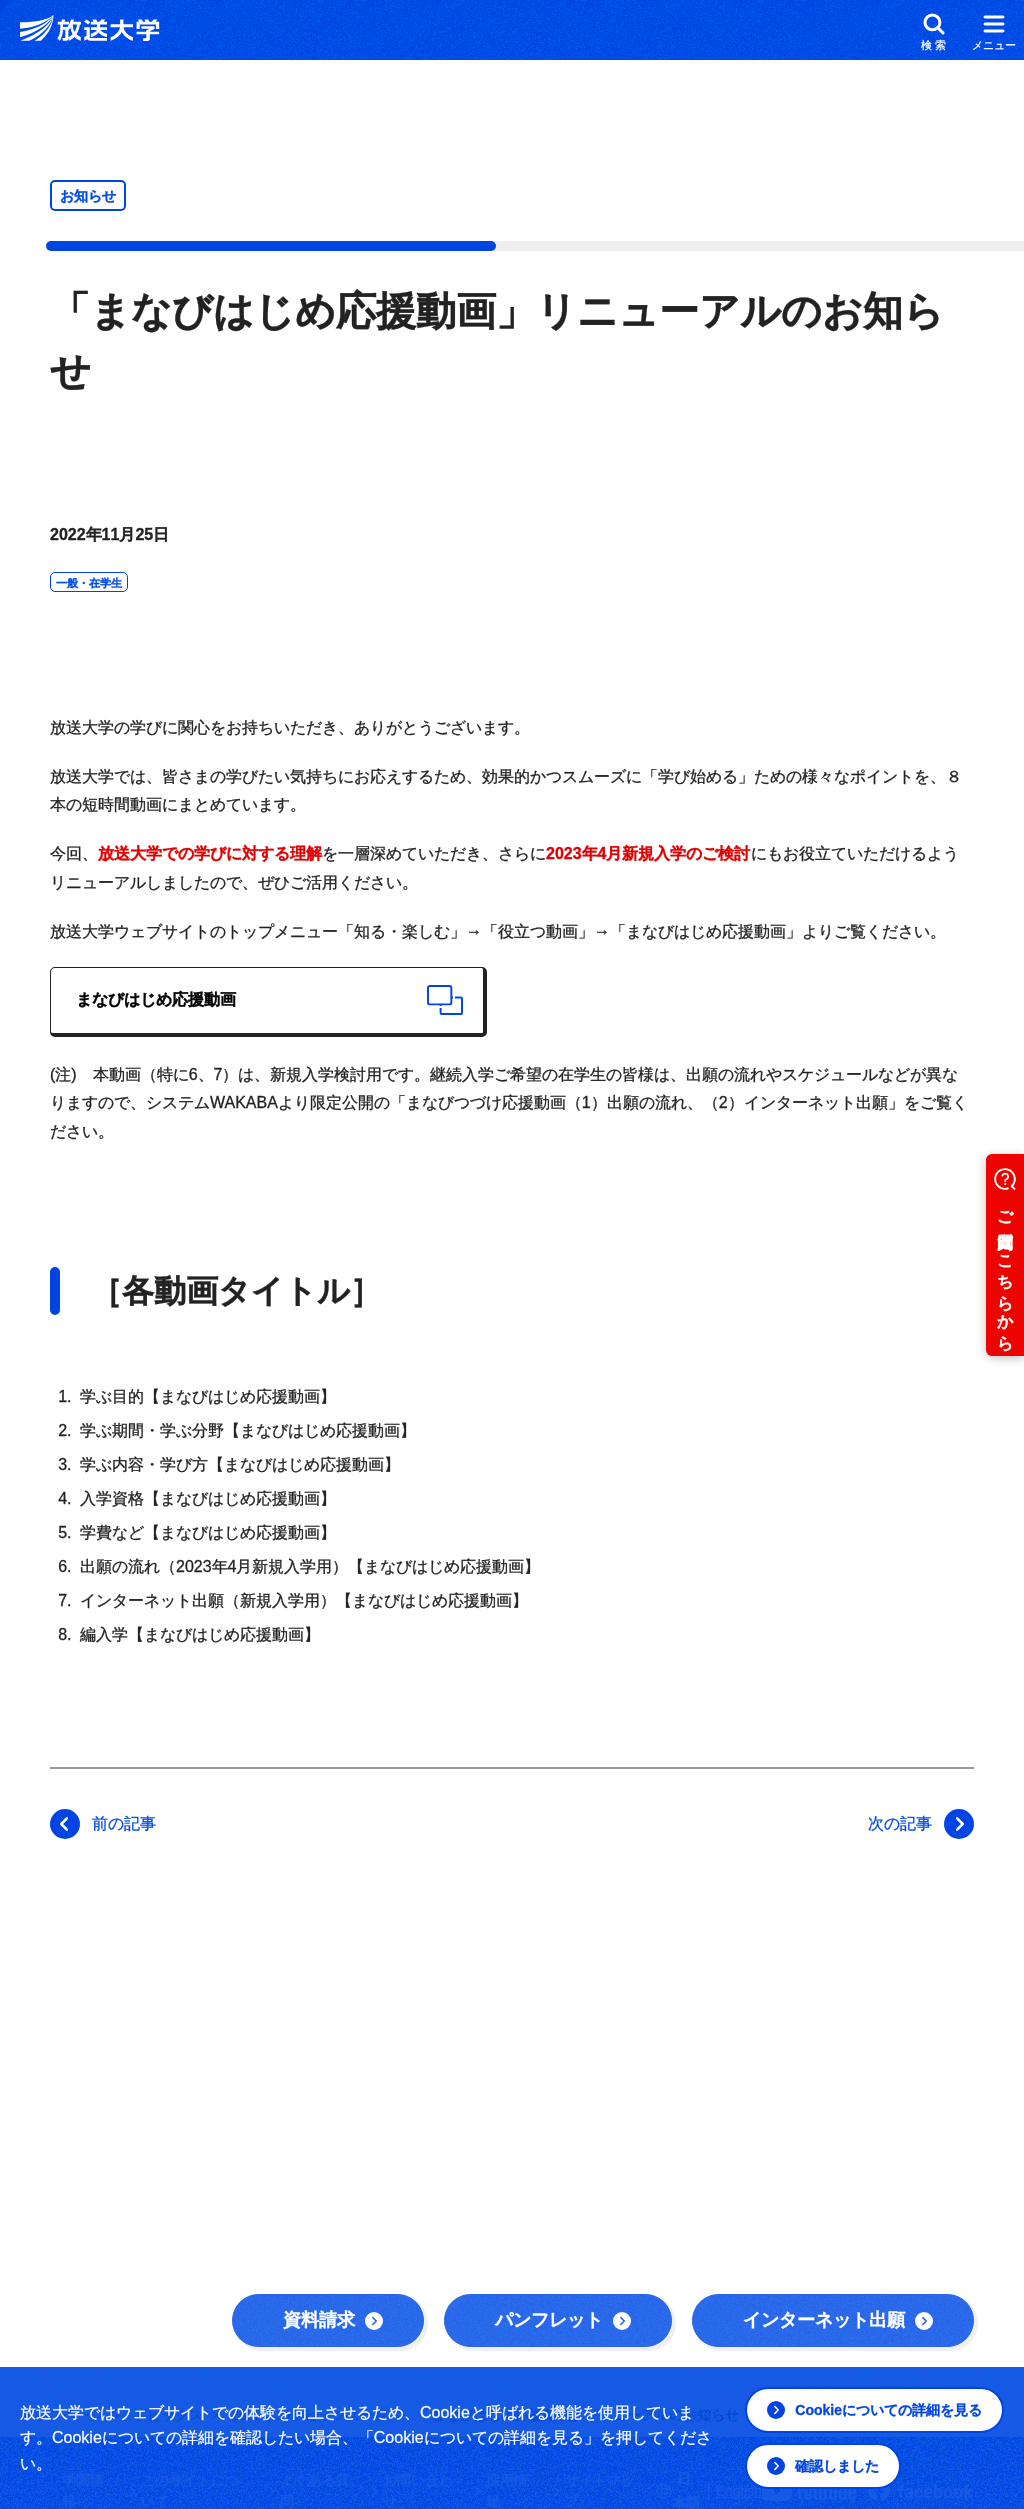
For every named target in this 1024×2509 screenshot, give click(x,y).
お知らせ (88, 196)
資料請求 (333, 2320)
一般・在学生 (89, 583)
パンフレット (563, 2320)
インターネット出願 (838, 2320)
